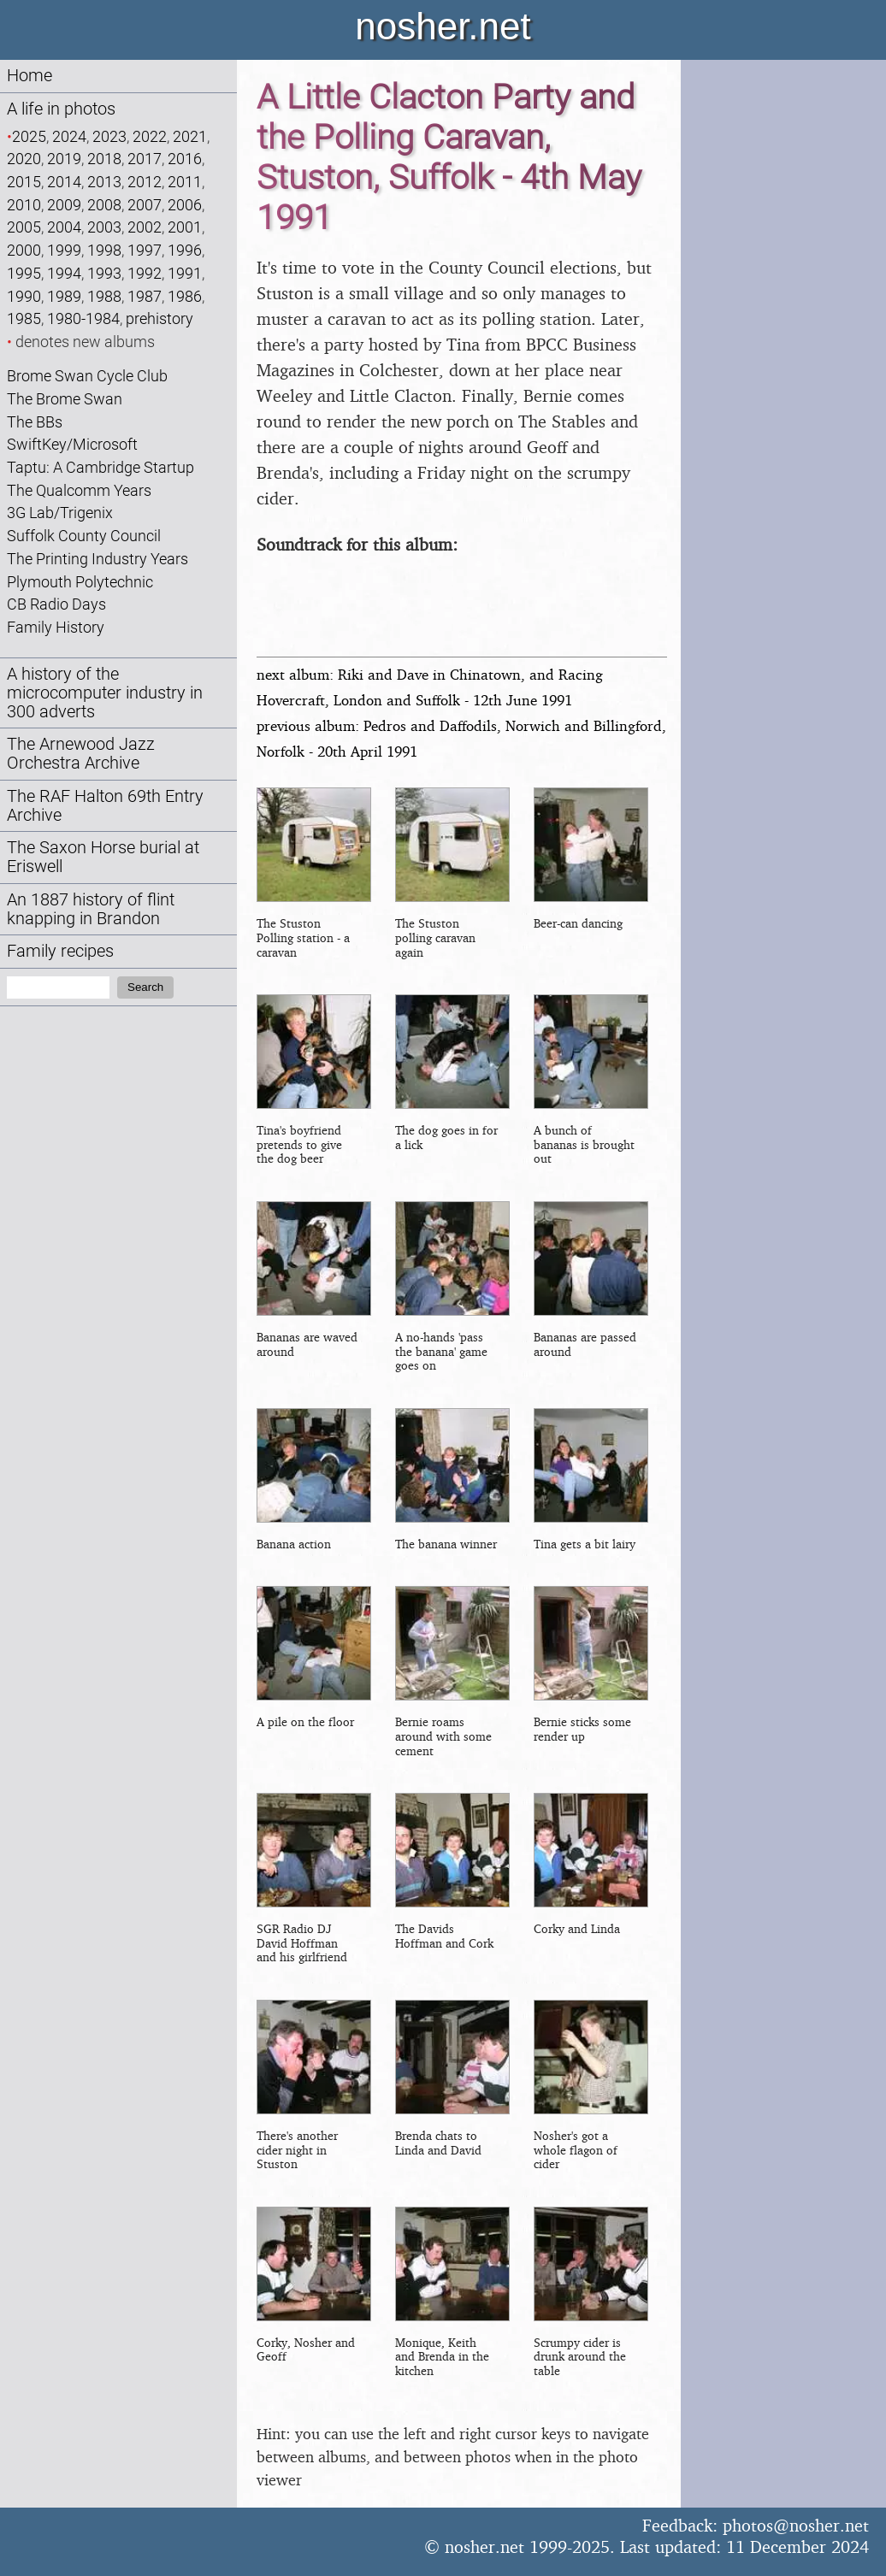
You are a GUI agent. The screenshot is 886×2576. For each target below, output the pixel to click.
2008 (104, 205)
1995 (24, 273)
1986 (185, 296)
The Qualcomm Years (79, 490)
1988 (104, 296)
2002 (144, 227)
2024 (69, 136)
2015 (24, 182)
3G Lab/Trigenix (60, 513)
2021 (190, 136)
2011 (185, 182)
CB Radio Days (56, 604)
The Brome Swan (64, 399)
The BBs (34, 422)
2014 (64, 182)
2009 (64, 205)
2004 (64, 227)
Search (145, 987)
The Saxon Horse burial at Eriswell (103, 857)
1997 (144, 250)
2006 (185, 205)
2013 (104, 182)
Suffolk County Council (84, 536)
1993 (104, 273)
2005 (24, 227)
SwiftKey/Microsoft (72, 444)
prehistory (159, 318)
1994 (64, 273)
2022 (150, 136)
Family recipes (60, 951)
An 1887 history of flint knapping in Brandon (90, 909)
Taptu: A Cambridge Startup (100, 467)
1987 (144, 296)
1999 (64, 250)
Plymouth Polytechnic (80, 582)
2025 (29, 136)
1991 (185, 273)
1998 (104, 250)
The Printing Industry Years (97, 559)
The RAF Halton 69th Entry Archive (105, 806)
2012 (144, 182)
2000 (24, 250)
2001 (185, 227)
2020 (24, 159)
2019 (64, 159)
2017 (144, 159)
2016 (185, 159)
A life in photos (61, 109)
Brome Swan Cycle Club (87, 376)
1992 (144, 273)
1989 (64, 296)
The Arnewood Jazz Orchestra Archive (81, 753)
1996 (185, 250)
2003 (104, 227)
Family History (55, 627)
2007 (144, 205)
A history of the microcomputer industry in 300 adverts (105, 693)
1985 (24, 318)
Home (29, 75)
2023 (109, 136)
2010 (24, 205)
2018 (104, 159)
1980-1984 (83, 318)
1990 (24, 296)
